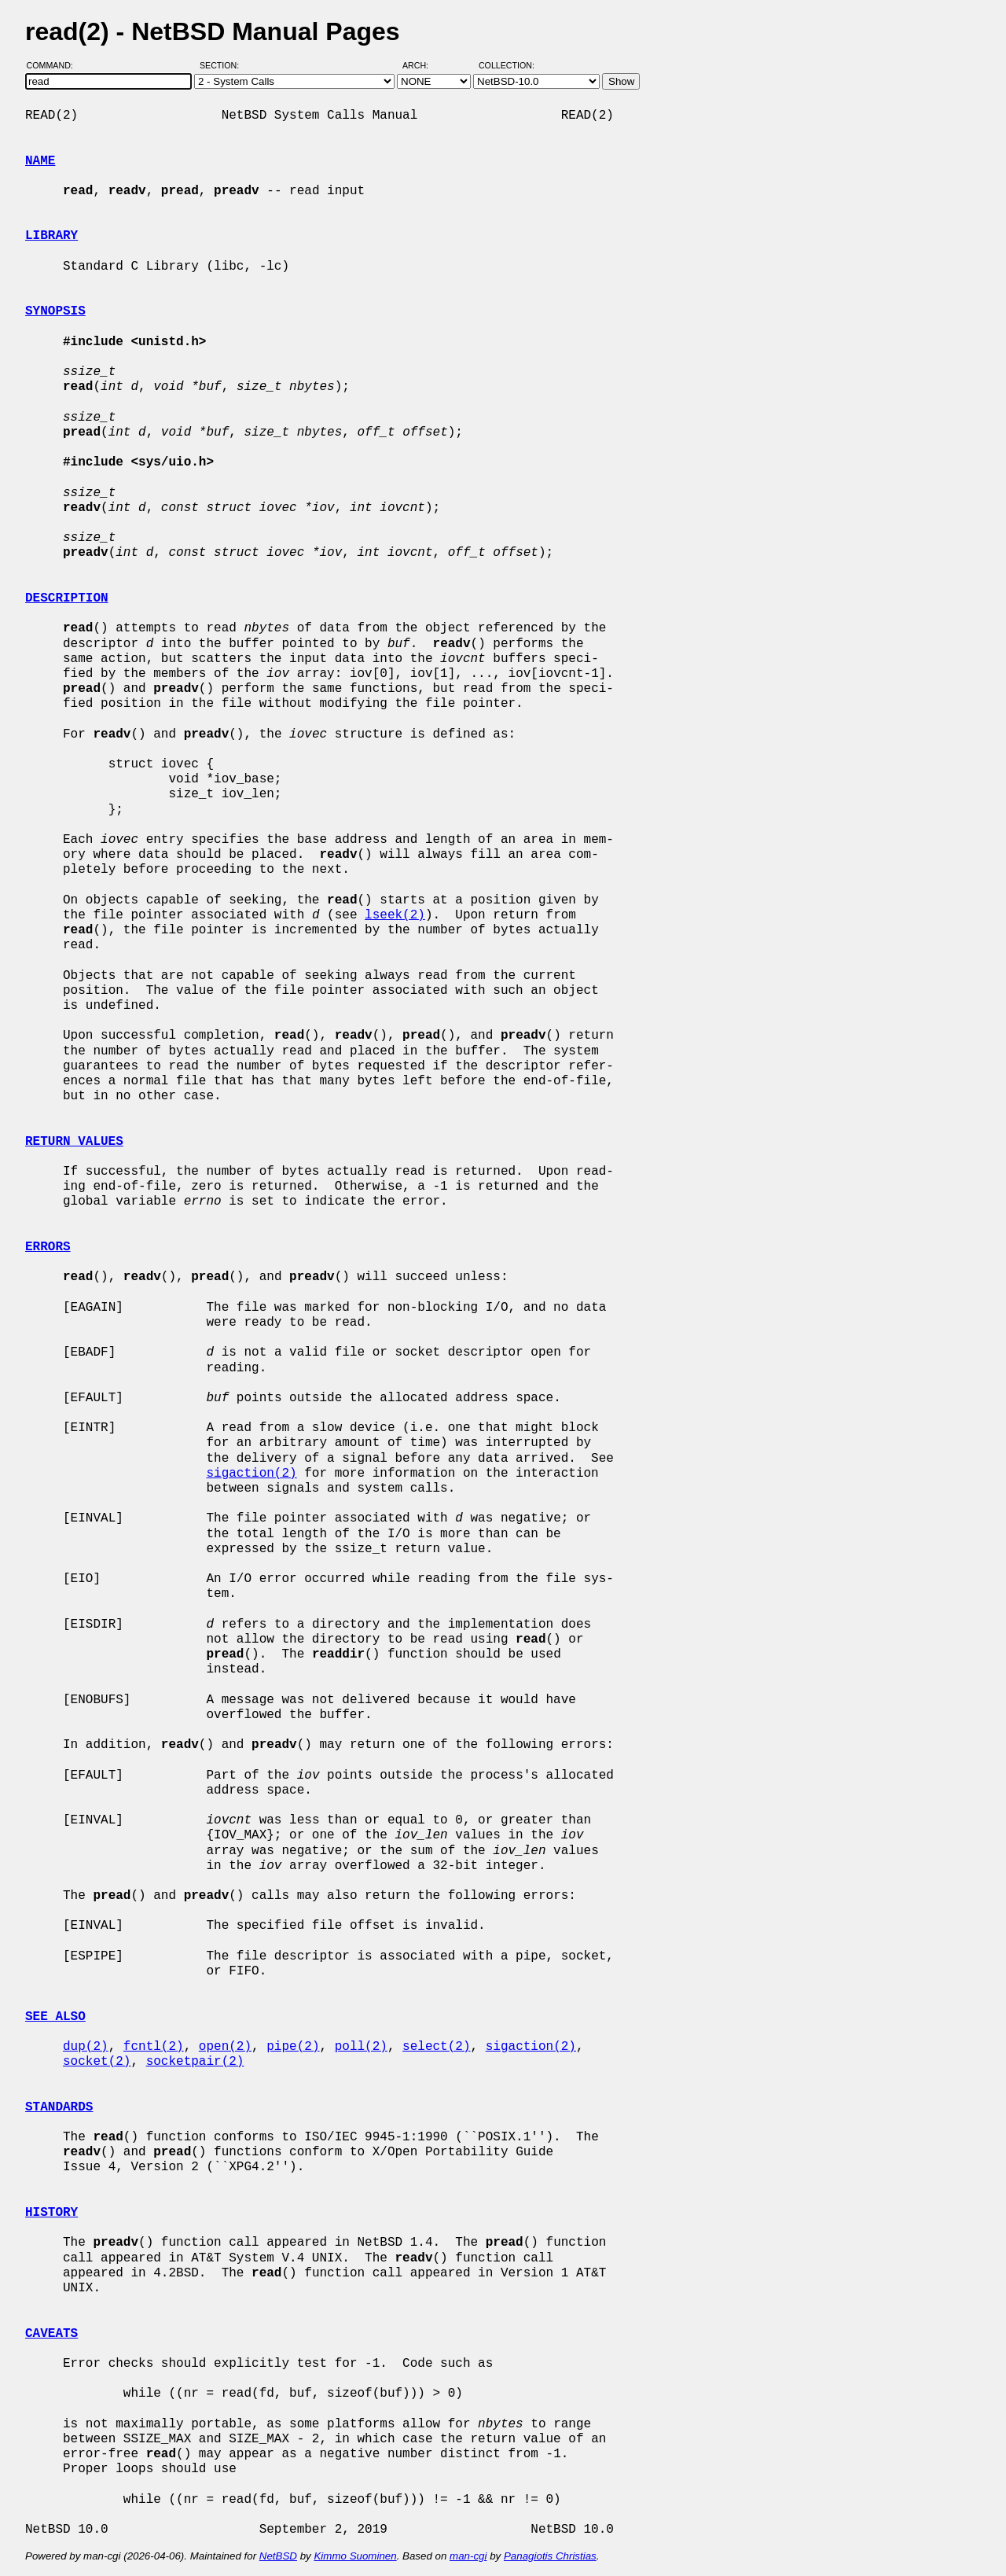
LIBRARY (51, 236)
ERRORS (48, 1247)
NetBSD (278, 2556)
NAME (40, 161)
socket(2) (96, 2061)
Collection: (506, 65)
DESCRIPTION (66, 598)
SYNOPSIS (55, 311)
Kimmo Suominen (355, 2556)
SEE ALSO (55, 2017)
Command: (55, 65)
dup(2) (85, 2046)
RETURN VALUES (74, 1141)
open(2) (225, 2046)
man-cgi (468, 2556)
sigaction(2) (251, 1473)
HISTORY (51, 2212)
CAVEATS (51, 2333)
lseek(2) (395, 915)
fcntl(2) (153, 2046)
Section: (223, 65)
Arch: (422, 65)
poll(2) (361, 2046)
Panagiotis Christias (550, 2556)
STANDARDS (59, 2107)
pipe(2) (292, 2046)
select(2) (436, 2046)
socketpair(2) (195, 2061)
